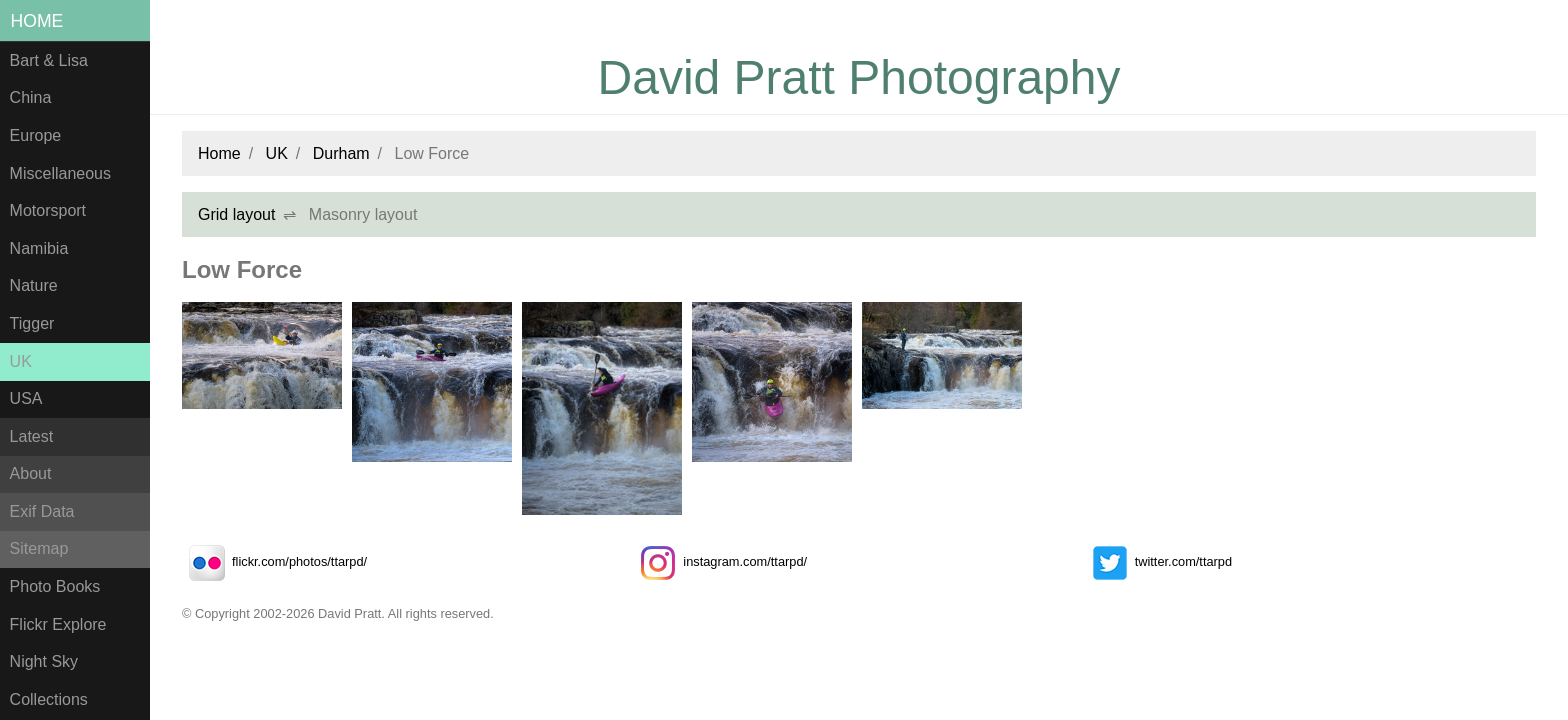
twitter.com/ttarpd (1158, 561)
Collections (49, 699)
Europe (36, 135)
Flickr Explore (58, 624)
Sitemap (39, 548)
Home (37, 21)
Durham (341, 153)
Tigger (32, 323)
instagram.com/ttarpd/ (720, 561)
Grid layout (236, 214)
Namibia (39, 248)
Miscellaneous (60, 173)
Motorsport (48, 210)
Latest (32, 436)
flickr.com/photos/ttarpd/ (274, 561)
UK (21, 361)
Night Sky (44, 661)
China (31, 97)
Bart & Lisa (49, 60)
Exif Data (42, 511)
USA (26, 398)
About (31, 473)
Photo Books (55, 586)
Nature (34, 285)
